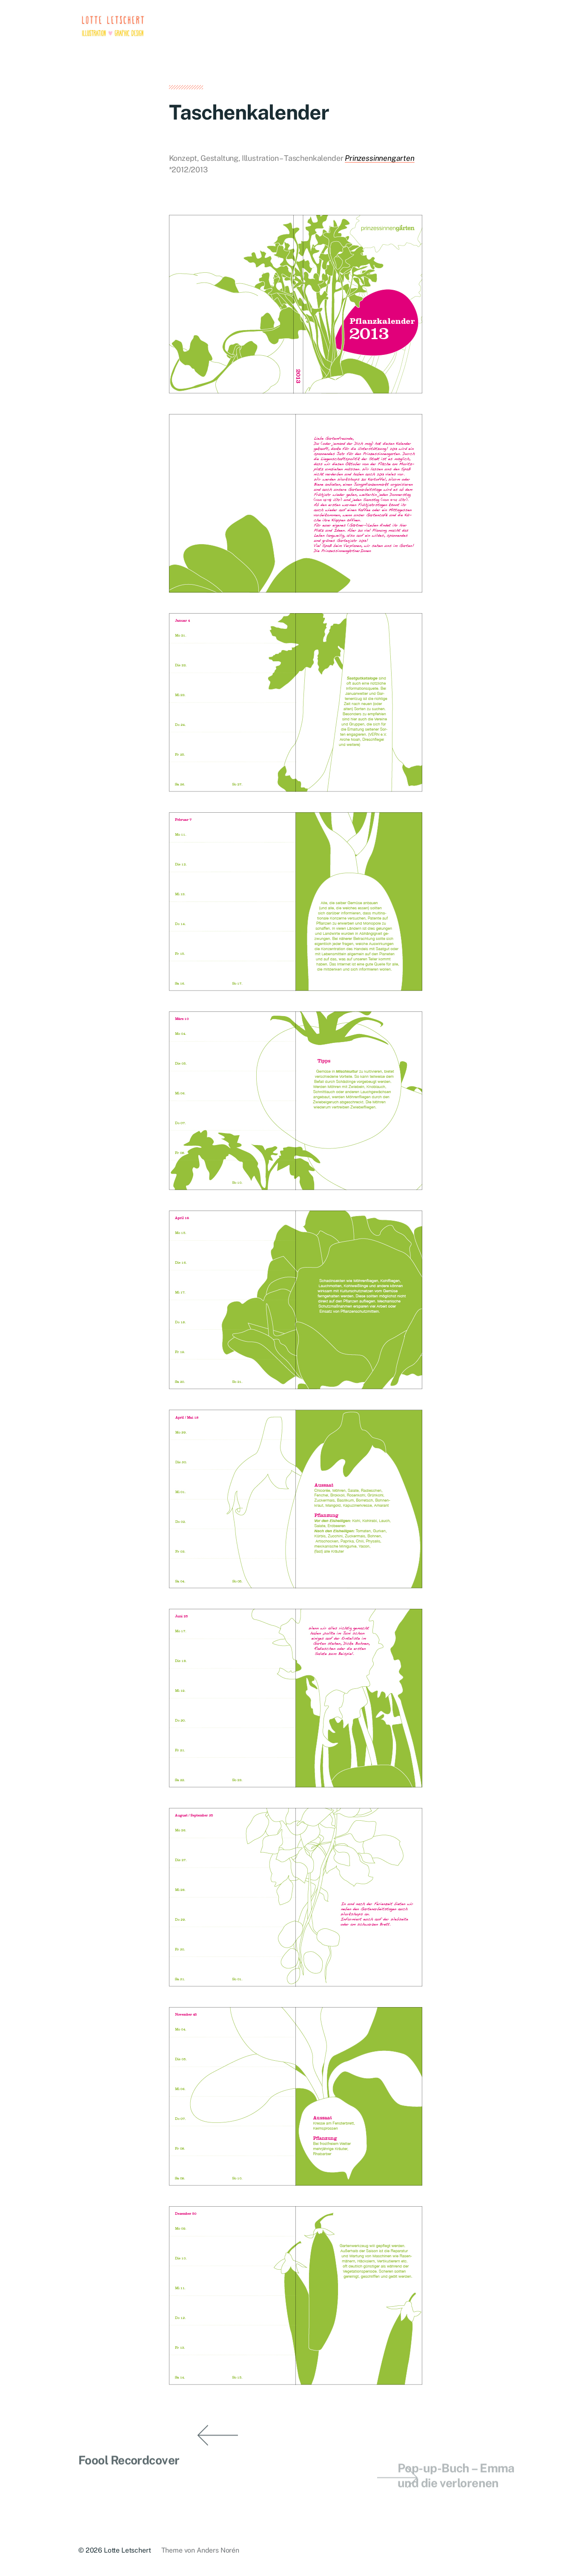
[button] (25, 1288)
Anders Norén (218, 2550)
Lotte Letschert (127, 2550)
